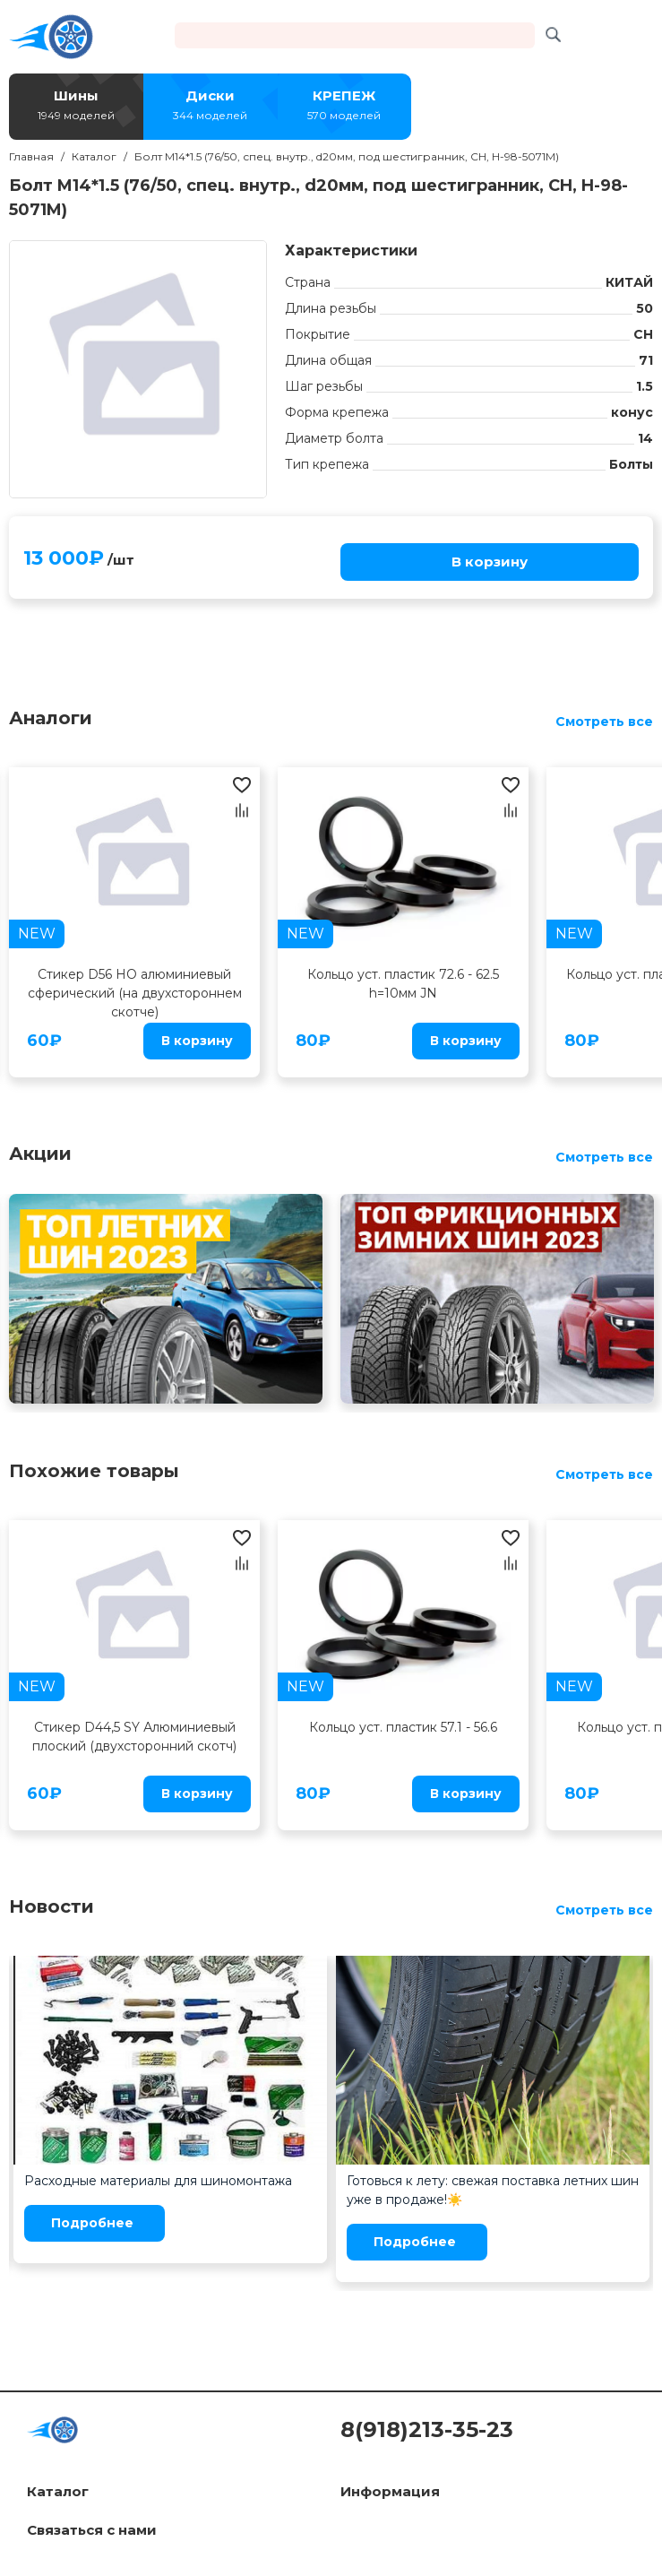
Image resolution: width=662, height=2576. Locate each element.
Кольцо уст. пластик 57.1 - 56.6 (403, 1727)
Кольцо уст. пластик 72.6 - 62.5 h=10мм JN (403, 983)
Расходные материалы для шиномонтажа (158, 2181)
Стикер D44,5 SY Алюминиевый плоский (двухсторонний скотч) (134, 1736)
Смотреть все (604, 721)
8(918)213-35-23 (426, 2429)
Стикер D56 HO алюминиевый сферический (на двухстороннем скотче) (135, 993)
